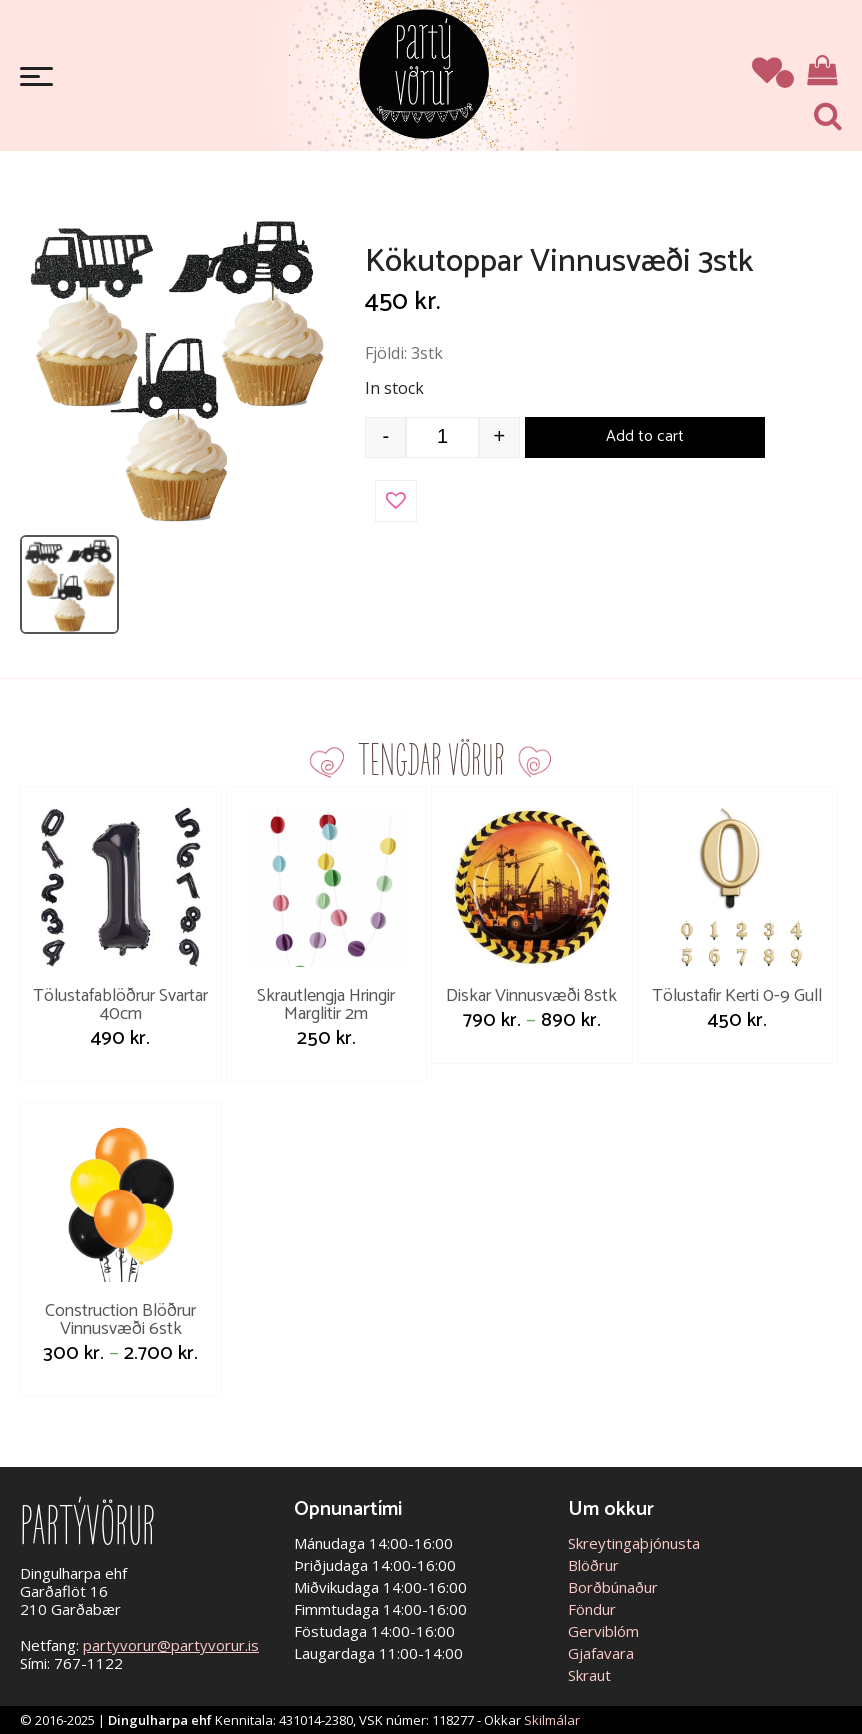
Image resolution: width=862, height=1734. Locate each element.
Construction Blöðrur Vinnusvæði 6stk (120, 1320)
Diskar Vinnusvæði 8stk (531, 996)
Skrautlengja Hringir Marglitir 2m (326, 1005)
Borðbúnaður (613, 1587)
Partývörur (424, 72)
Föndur (592, 1609)
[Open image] (176, 367)
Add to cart (645, 436)
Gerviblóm (603, 1631)
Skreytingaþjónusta (634, 1543)
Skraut (589, 1675)
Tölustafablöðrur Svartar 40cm (120, 1005)
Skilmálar (552, 1720)
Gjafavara (601, 1653)
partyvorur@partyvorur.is (171, 1645)
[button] (396, 501)
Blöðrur (593, 1565)
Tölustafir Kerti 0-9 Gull (737, 996)
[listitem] (69, 584)
